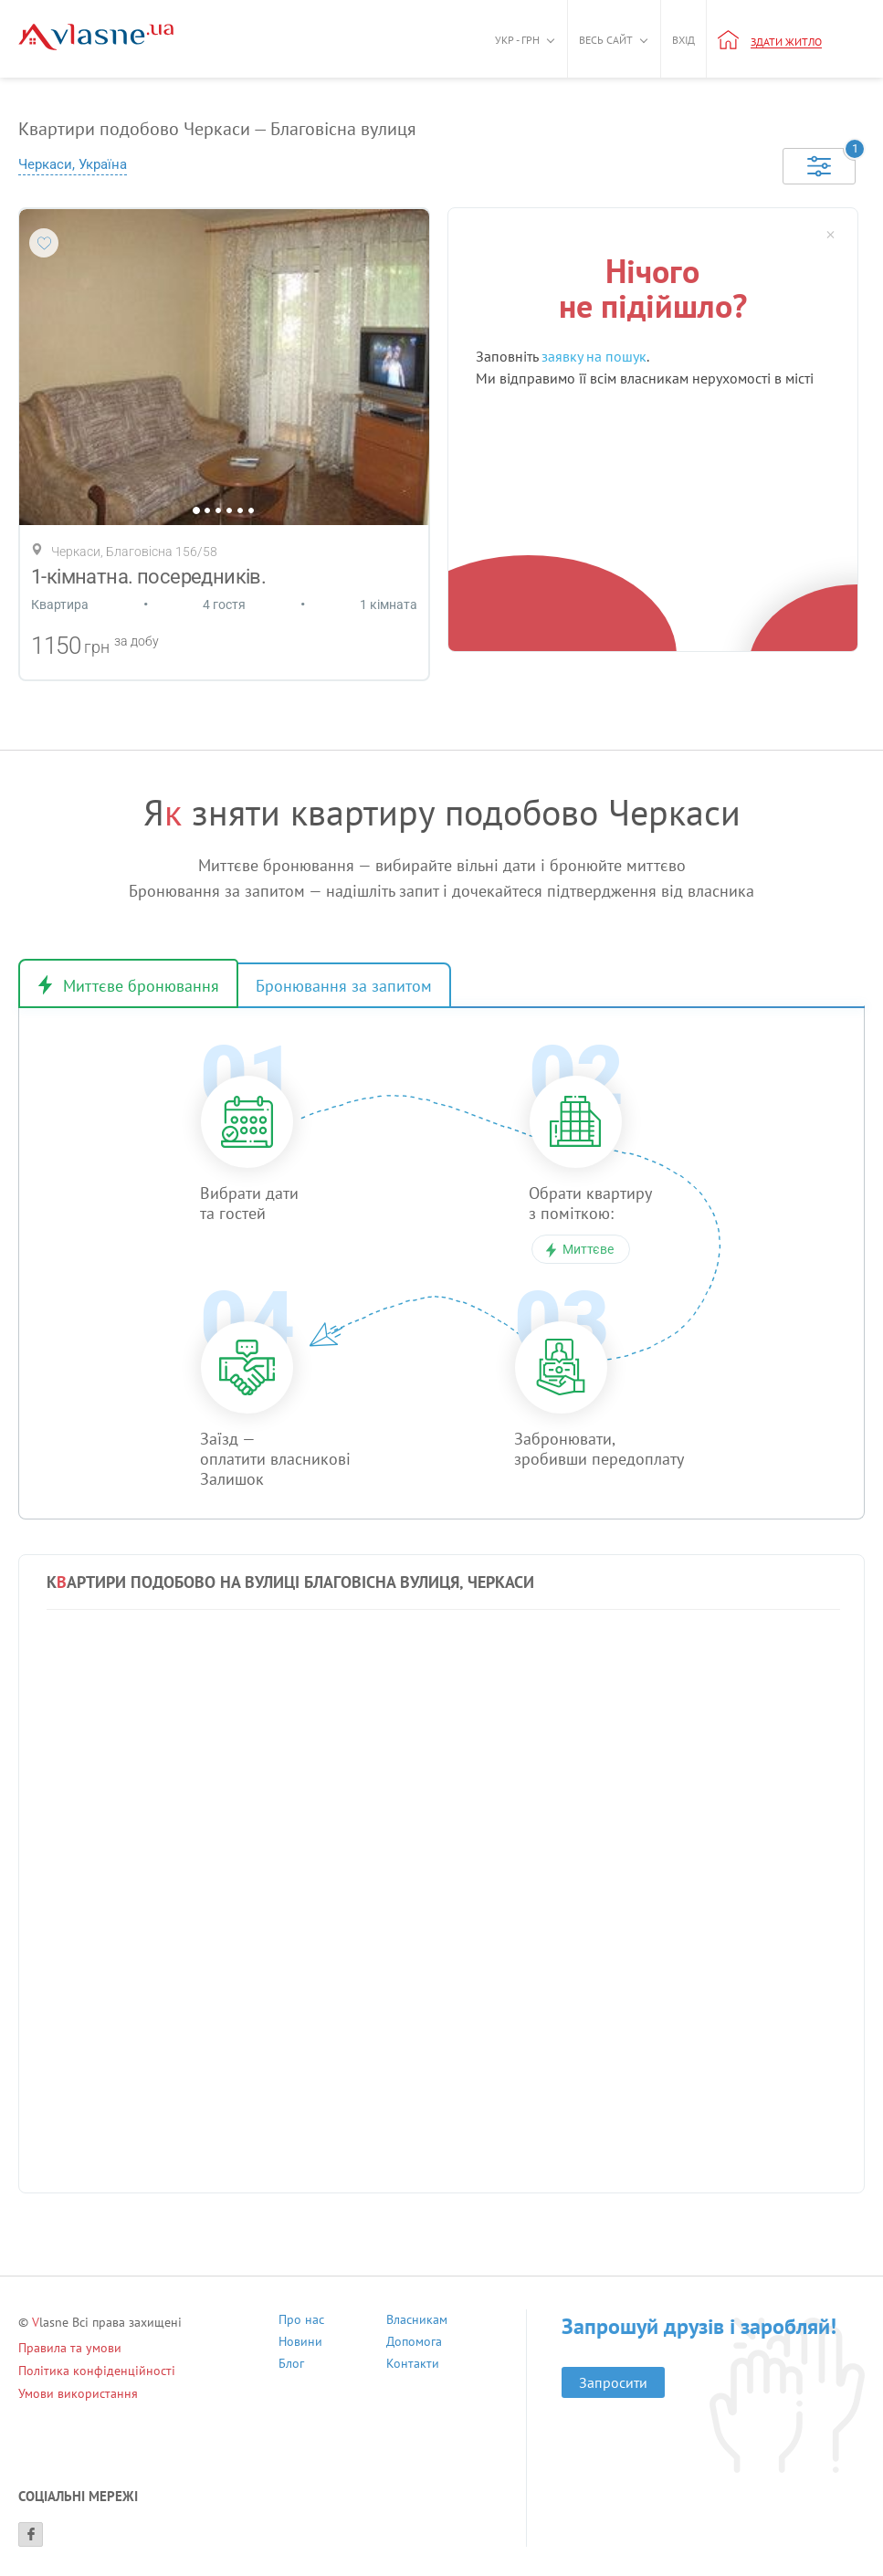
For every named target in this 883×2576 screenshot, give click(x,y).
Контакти (412, 2365)
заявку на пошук (593, 356)
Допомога (414, 2344)
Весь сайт (606, 40)
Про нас (301, 2322)
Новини (300, 2344)
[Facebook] (30, 2534)
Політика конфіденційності (96, 2370)
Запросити (613, 2382)
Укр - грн (517, 40)
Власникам (416, 2322)
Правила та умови (69, 2347)
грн (97, 647)
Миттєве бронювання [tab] (141, 985)
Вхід (683, 40)
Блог (291, 2365)
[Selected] (819, 166)
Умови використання (78, 2393)
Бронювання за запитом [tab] (344, 985)
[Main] (95, 37)
